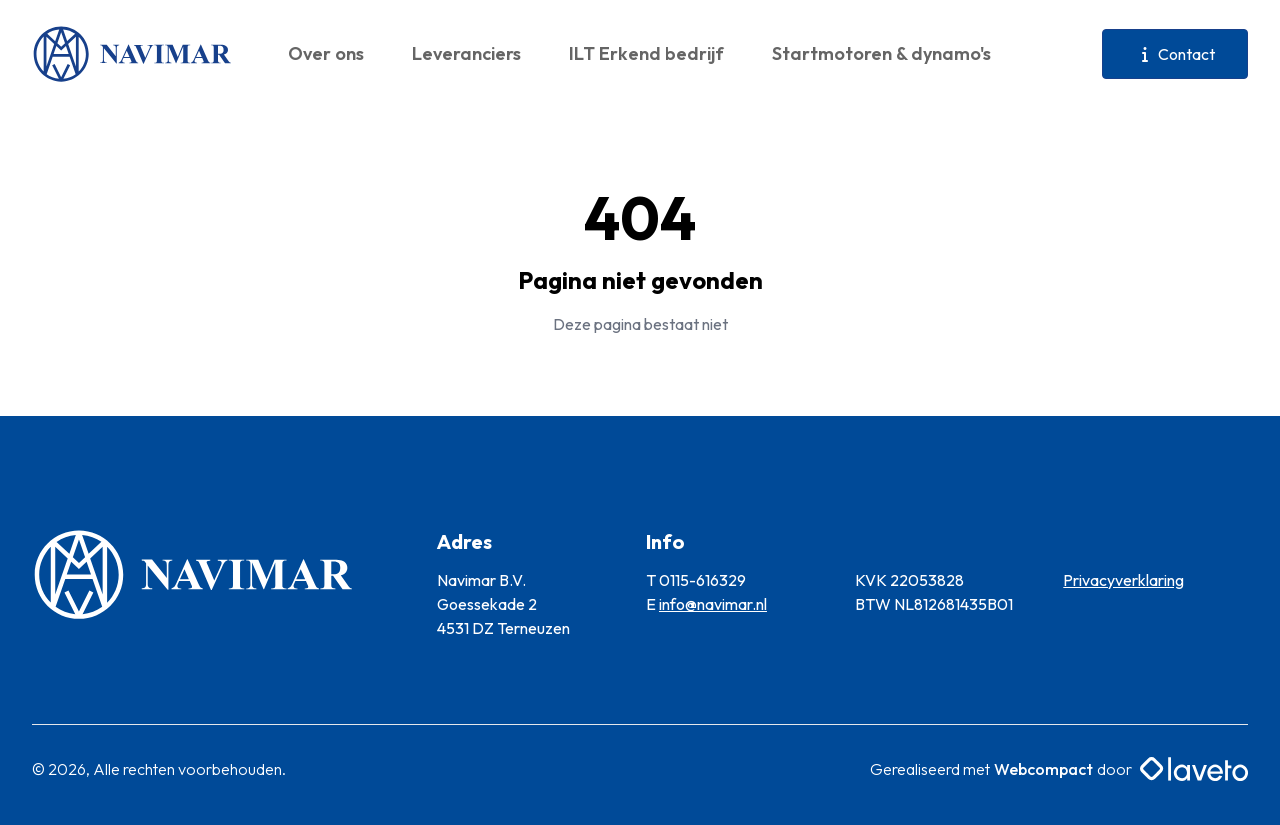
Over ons (326, 53)
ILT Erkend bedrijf (646, 53)
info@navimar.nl (713, 604)
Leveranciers (466, 53)
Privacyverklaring (1123, 580)
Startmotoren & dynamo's (881, 53)
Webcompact (1043, 769)
